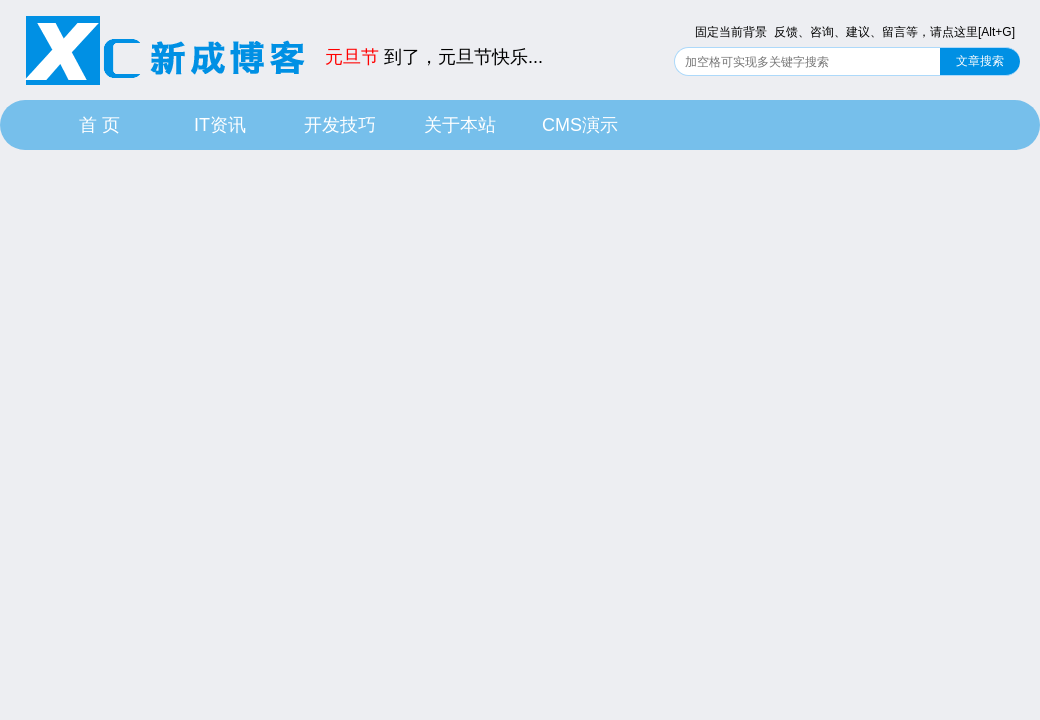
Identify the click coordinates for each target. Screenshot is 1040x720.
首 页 (99, 125)
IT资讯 (220, 125)
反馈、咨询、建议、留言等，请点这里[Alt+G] (894, 32)
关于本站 (460, 125)
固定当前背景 (731, 32)
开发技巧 (340, 125)
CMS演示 (580, 125)
